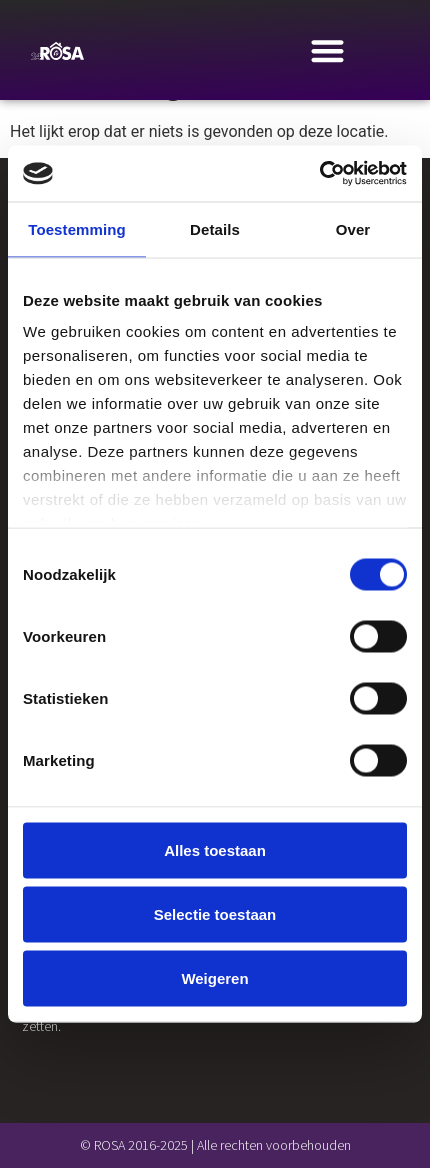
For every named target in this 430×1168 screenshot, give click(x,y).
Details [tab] (215, 228)
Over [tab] (353, 228)
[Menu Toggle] (327, 50)
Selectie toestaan (215, 913)
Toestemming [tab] (77, 228)
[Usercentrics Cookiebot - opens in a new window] (319, 174)
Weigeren (214, 977)
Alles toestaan (215, 849)
